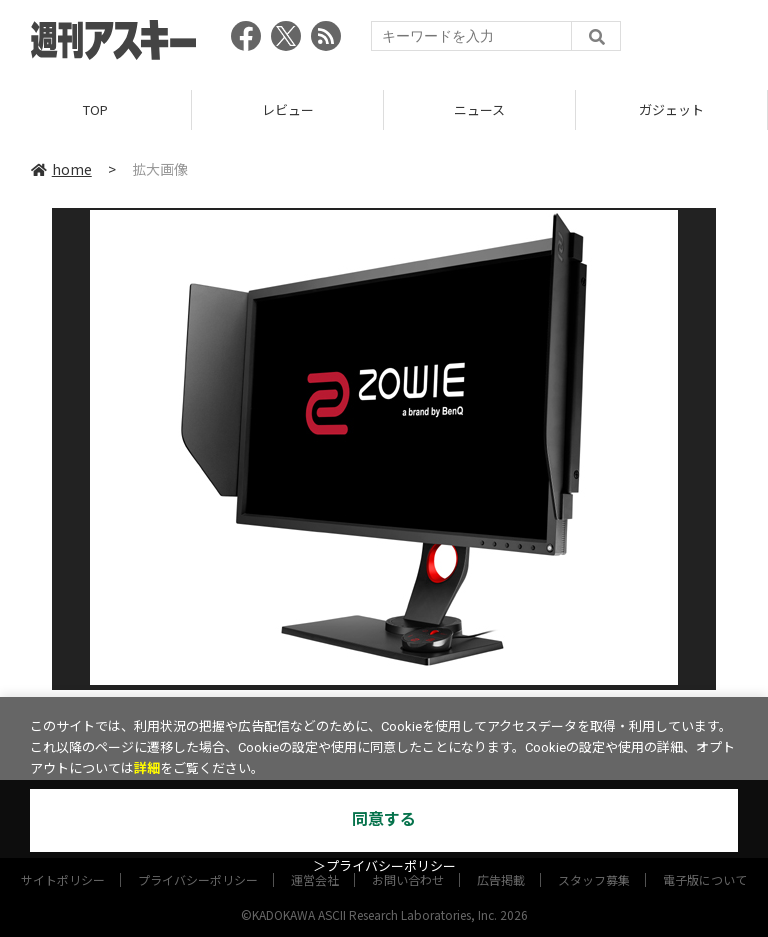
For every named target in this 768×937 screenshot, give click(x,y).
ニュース (479, 109)
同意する (384, 819)
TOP (95, 109)
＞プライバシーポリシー (384, 866)
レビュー (288, 109)
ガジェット (671, 109)
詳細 (147, 768)
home (61, 169)
